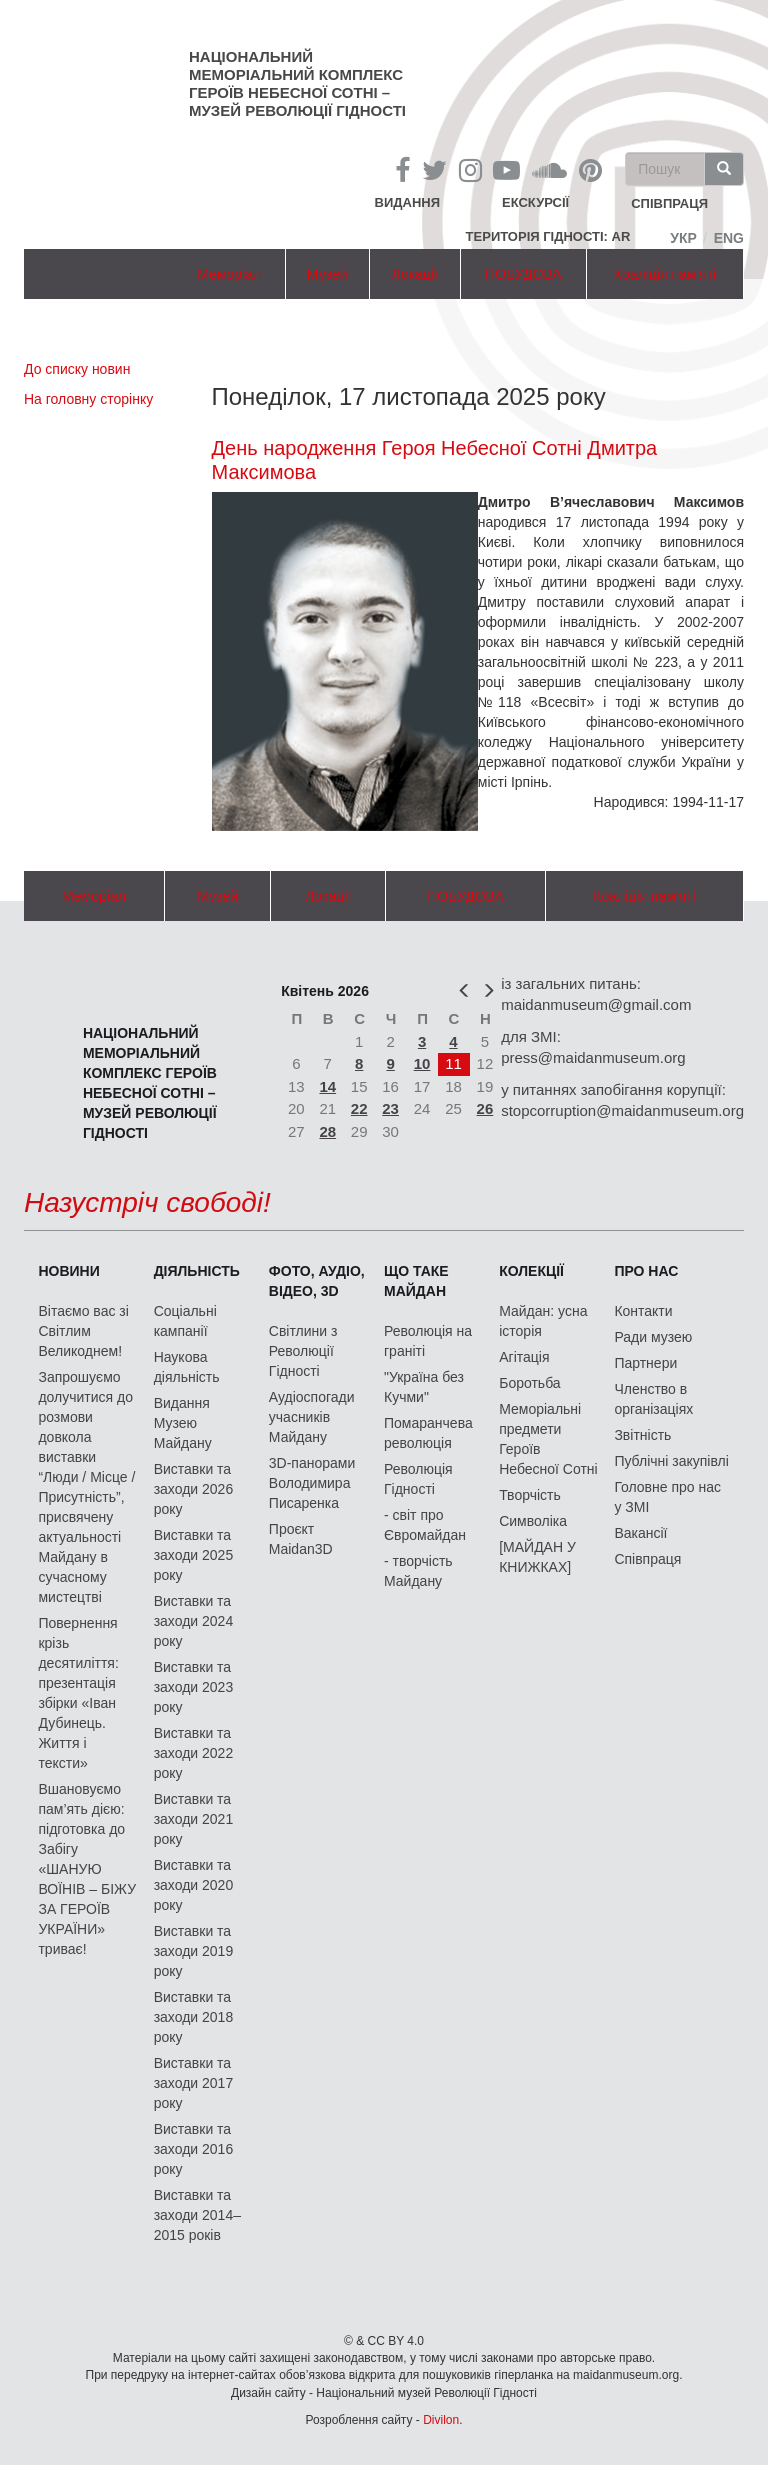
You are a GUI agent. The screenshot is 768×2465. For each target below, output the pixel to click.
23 (390, 1108)
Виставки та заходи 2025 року (194, 1555)
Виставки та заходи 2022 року (194, 1753)
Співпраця (647, 1559)
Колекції (531, 1271)
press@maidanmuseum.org (593, 1057)
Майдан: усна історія (543, 1321)
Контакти (643, 1311)
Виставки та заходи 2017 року (194, 2083)
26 (485, 1108)
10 (422, 1063)
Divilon (441, 2420)
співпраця (669, 204)
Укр (683, 238)
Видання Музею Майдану (183, 1423)
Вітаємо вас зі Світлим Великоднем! (83, 1331)
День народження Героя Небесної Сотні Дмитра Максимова (435, 460)
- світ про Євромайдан (425, 1525)
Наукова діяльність (187, 1367)
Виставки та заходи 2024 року (194, 1621)
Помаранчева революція (428, 1433)
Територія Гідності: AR (548, 236)
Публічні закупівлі (671, 1461)
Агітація (524, 1357)
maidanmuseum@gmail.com (596, 1004)
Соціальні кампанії (185, 1321)
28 (327, 1131)
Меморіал (229, 274)
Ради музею (653, 1337)
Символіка (533, 1521)
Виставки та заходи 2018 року (194, 2017)
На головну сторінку (88, 399)
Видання (408, 202)
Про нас (646, 1271)
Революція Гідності (418, 1479)
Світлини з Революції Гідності (303, 1351)
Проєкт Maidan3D (301, 1539)
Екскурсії (535, 202)
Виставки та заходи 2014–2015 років (197, 2215)
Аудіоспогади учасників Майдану (312, 1417)
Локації (415, 274)
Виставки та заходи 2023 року (194, 1687)
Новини (68, 1271)
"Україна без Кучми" (424, 1387)
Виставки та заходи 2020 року (194, 1885)
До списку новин (77, 369)
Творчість (530, 1495)
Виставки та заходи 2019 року (194, 1951)
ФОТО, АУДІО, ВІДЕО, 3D (317, 1281)
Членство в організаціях (653, 1399)
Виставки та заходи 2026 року (194, 1489)
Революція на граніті (428, 1341)
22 (359, 1108)
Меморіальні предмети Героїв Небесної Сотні (548, 1439)
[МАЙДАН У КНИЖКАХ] (537, 1557)
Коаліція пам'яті (665, 274)
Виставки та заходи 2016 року (194, 2149)
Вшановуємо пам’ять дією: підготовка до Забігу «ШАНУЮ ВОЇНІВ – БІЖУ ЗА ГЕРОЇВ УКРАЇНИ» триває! (87, 1869)
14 (327, 1086)
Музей (327, 274)
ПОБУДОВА (523, 274)
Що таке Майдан (416, 1281)
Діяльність (197, 1271)
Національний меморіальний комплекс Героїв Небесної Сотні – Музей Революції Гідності (297, 83)
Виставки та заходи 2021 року (194, 1819)
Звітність (642, 1435)
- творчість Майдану (418, 1571)
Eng (729, 238)
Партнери (645, 1363)
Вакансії (640, 1533)
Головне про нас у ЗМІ (667, 1497)
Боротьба (529, 1383)
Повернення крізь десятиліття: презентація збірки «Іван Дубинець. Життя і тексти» (78, 1693)
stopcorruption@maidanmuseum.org (622, 1110)
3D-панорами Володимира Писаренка (312, 1483)
